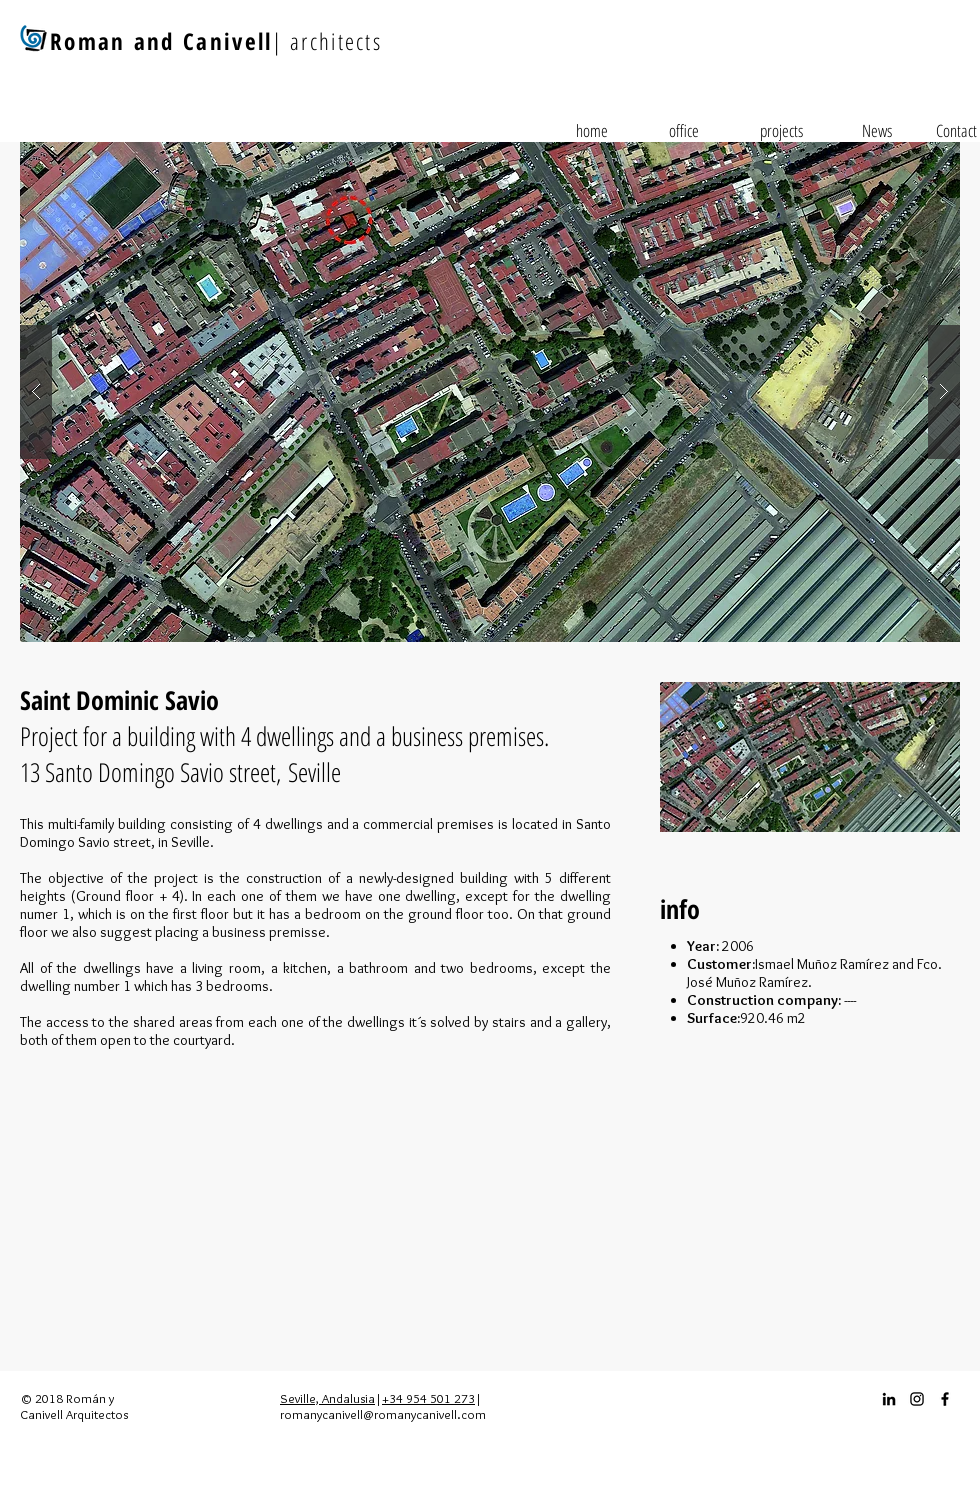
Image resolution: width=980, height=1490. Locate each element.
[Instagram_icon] (917, 1399)
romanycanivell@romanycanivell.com (383, 1414)
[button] (490, 392)
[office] (684, 131)
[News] (877, 131)
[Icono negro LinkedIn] (889, 1399)
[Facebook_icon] (945, 1399)
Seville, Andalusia (327, 1398)
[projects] (781, 131)
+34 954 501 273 (428, 1398)
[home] (592, 131)
